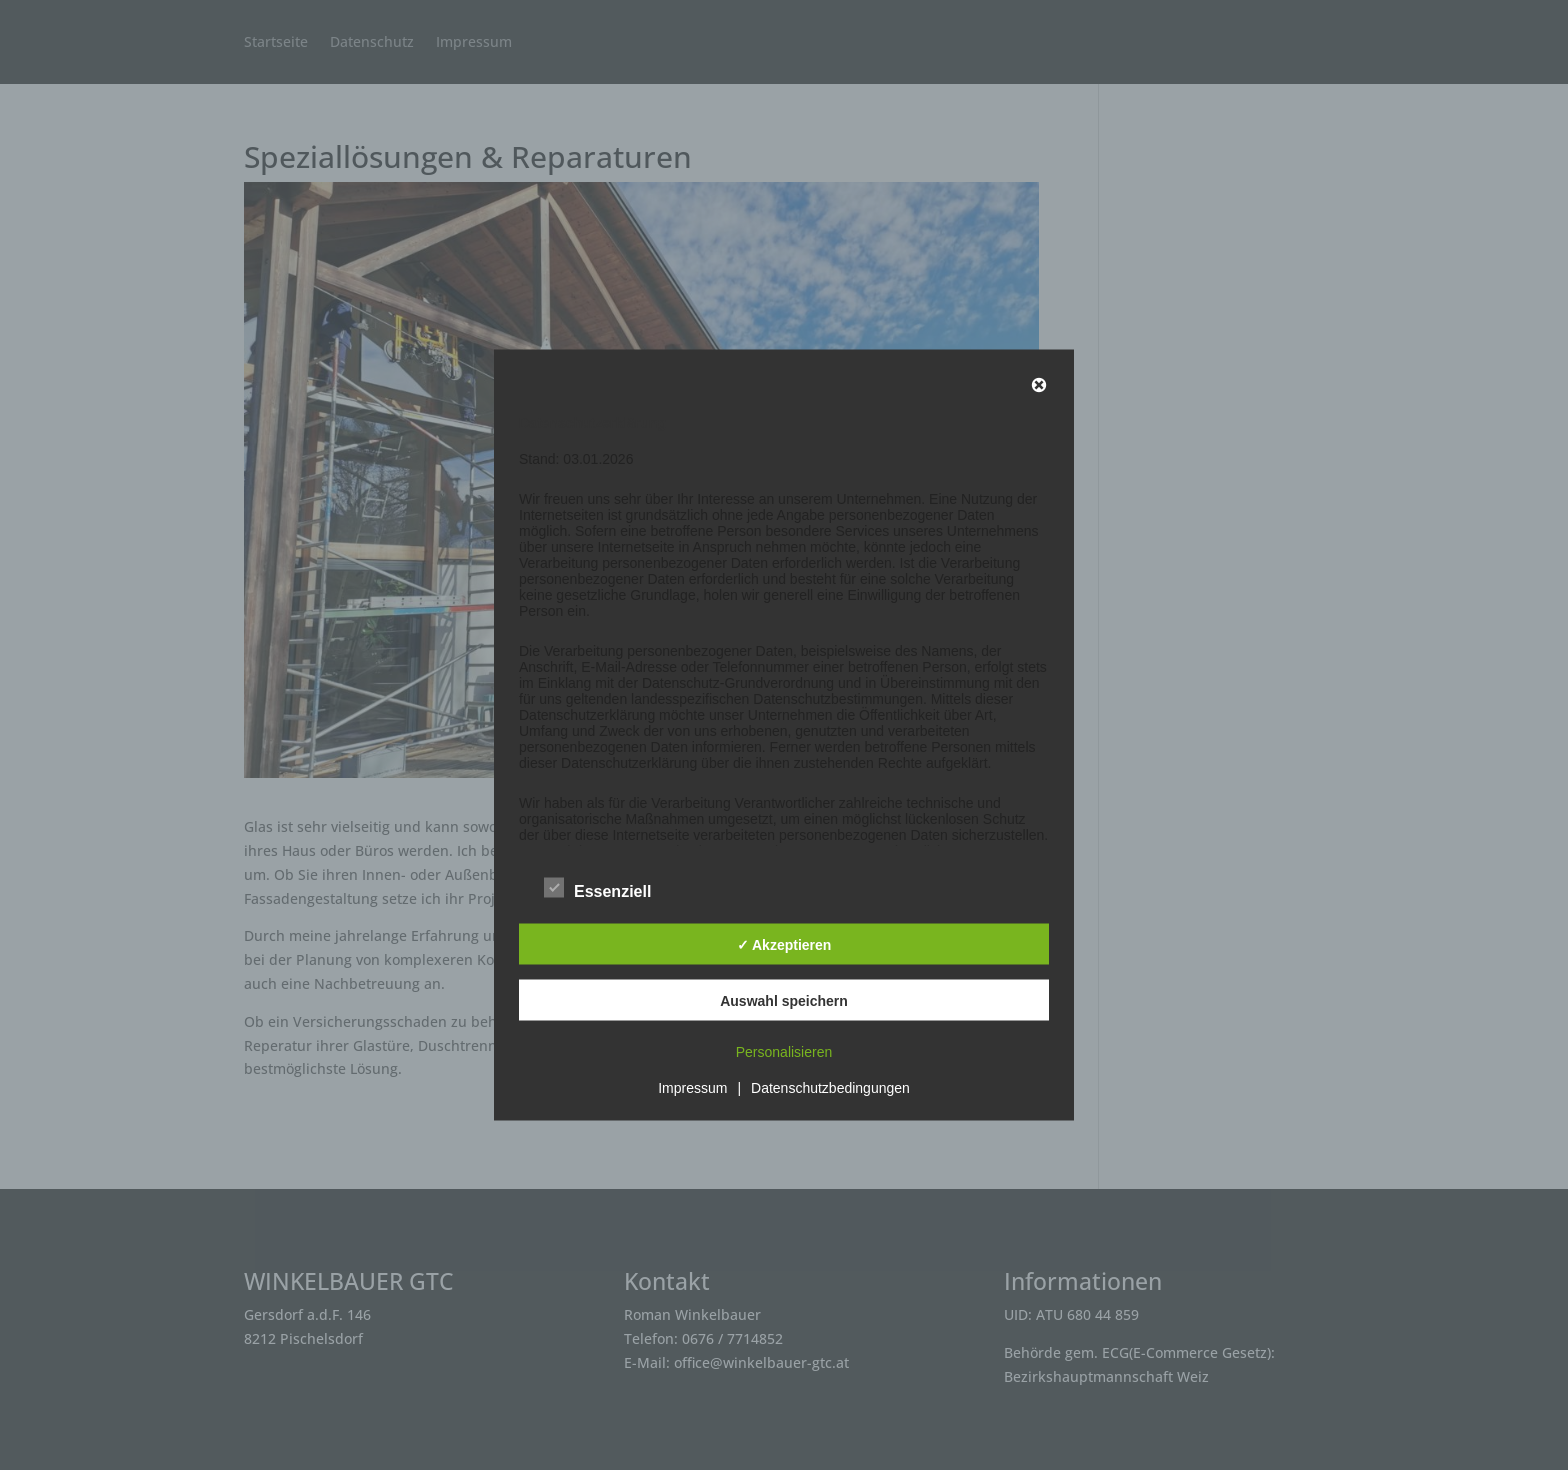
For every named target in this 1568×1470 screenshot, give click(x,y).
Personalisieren (784, 1052)
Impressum (692, 1088)
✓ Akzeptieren (784, 944)
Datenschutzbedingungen (830, 1088)
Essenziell (597, 889)
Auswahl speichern (784, 1000)
